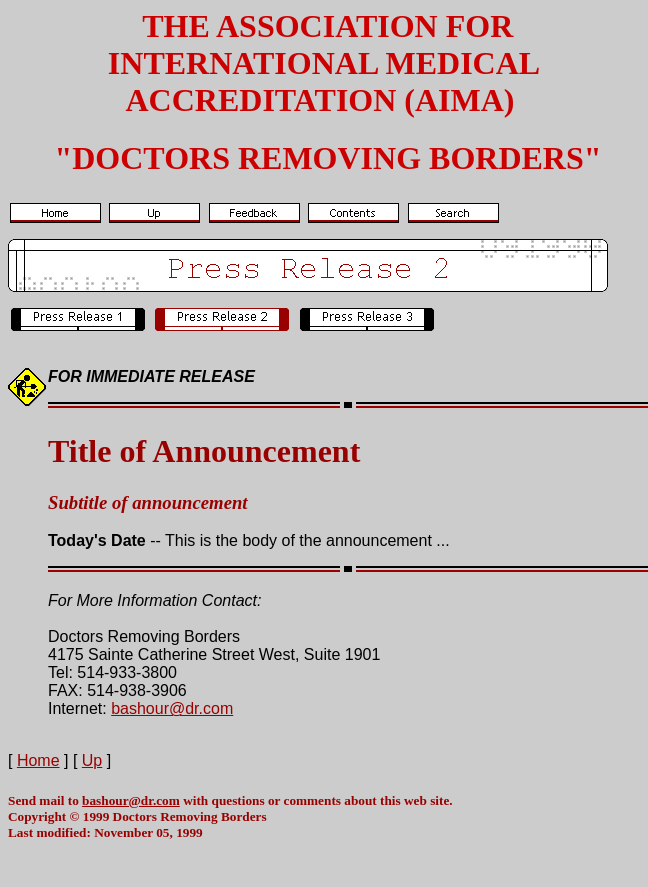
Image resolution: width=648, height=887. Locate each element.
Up (92, 760)
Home (38, 760)
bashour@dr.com (172, 708)
